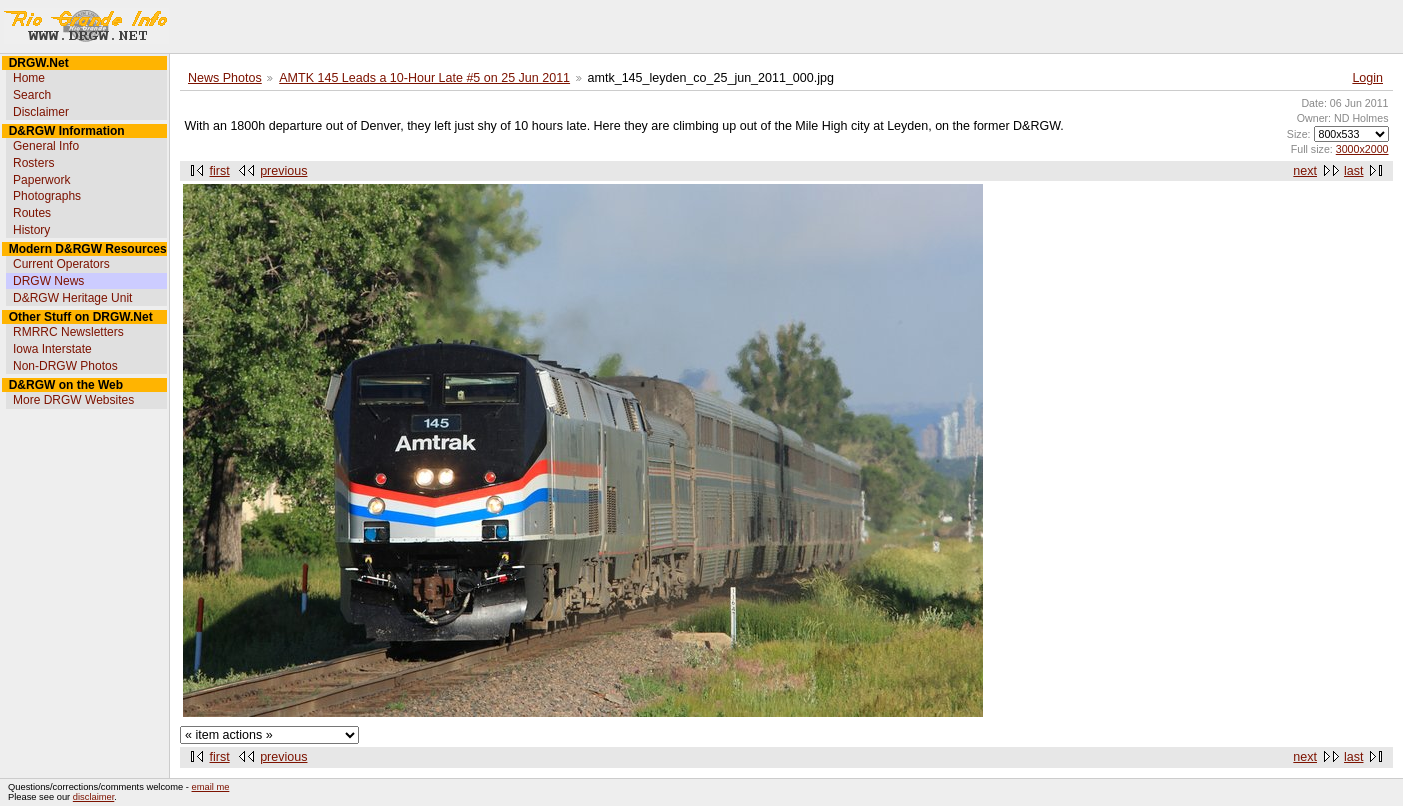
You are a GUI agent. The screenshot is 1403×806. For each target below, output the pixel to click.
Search (32, 95)
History (31, 230)
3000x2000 (1362, 149)
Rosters (33, 163)
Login (1367, 78)
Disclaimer (41, 112)
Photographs (47, 196)
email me (211, 787)
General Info (46, 146)
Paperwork (41, 180)
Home (29, 78)
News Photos (225, 78)
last (1353, 171)
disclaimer (93, 797)
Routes (32, 213)
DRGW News (48, 281)
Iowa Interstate (52, 349)
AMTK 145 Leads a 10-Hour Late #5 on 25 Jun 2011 (424, 78)
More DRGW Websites (73, 400)
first (220, 171)
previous (283, 171)
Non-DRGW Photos (65, 366)
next (1305, 171)
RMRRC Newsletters (68, 332)
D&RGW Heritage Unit (72, 298)
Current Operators (61, 264)
